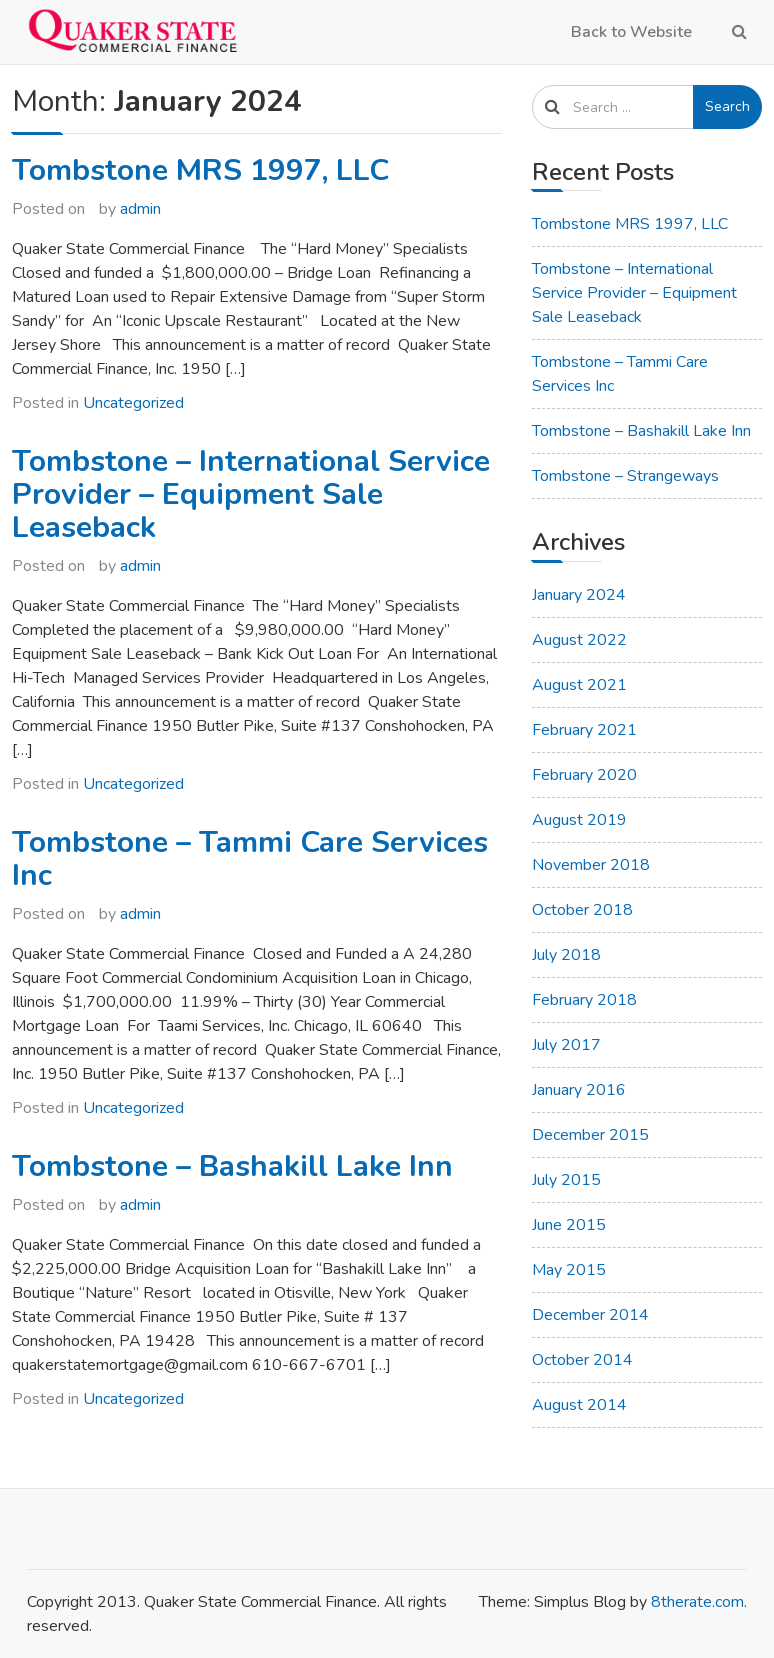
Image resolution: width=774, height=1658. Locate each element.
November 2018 (591, 865)
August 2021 (579, 685)
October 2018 (582, 910)
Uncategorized (133, 403)
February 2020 (584, 775)
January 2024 (579, 595)
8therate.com (697, 1602)
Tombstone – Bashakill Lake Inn (232, 1166)
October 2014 (582, 1360)
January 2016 (579, 1090)
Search (727, 106)
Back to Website (631, 32)
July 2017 (566, 1045)
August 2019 (579, 820)
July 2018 (566, 955)
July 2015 (566, 1180)
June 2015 (569, 1225)
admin (140, 209)
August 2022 (579, 640)
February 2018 (584, 1000)
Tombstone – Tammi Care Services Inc (250, 859)
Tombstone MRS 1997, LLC (200, 170)
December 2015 (590, 1135)
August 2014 (579, 1405)
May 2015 (569, 1270)
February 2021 (584, 730)
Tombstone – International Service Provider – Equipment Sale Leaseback (251, 494)
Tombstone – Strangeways (625, 476)
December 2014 (590, 1315)
